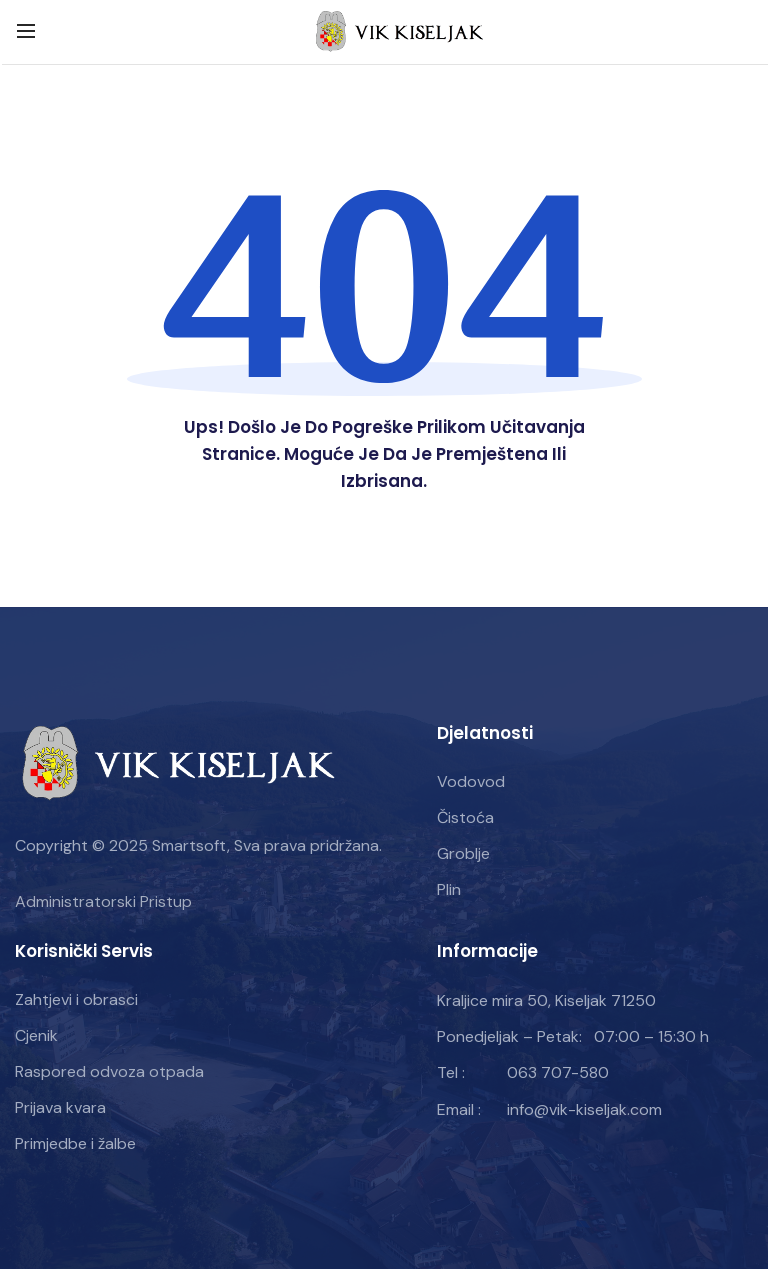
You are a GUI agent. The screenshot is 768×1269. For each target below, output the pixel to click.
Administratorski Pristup (103, 901)
